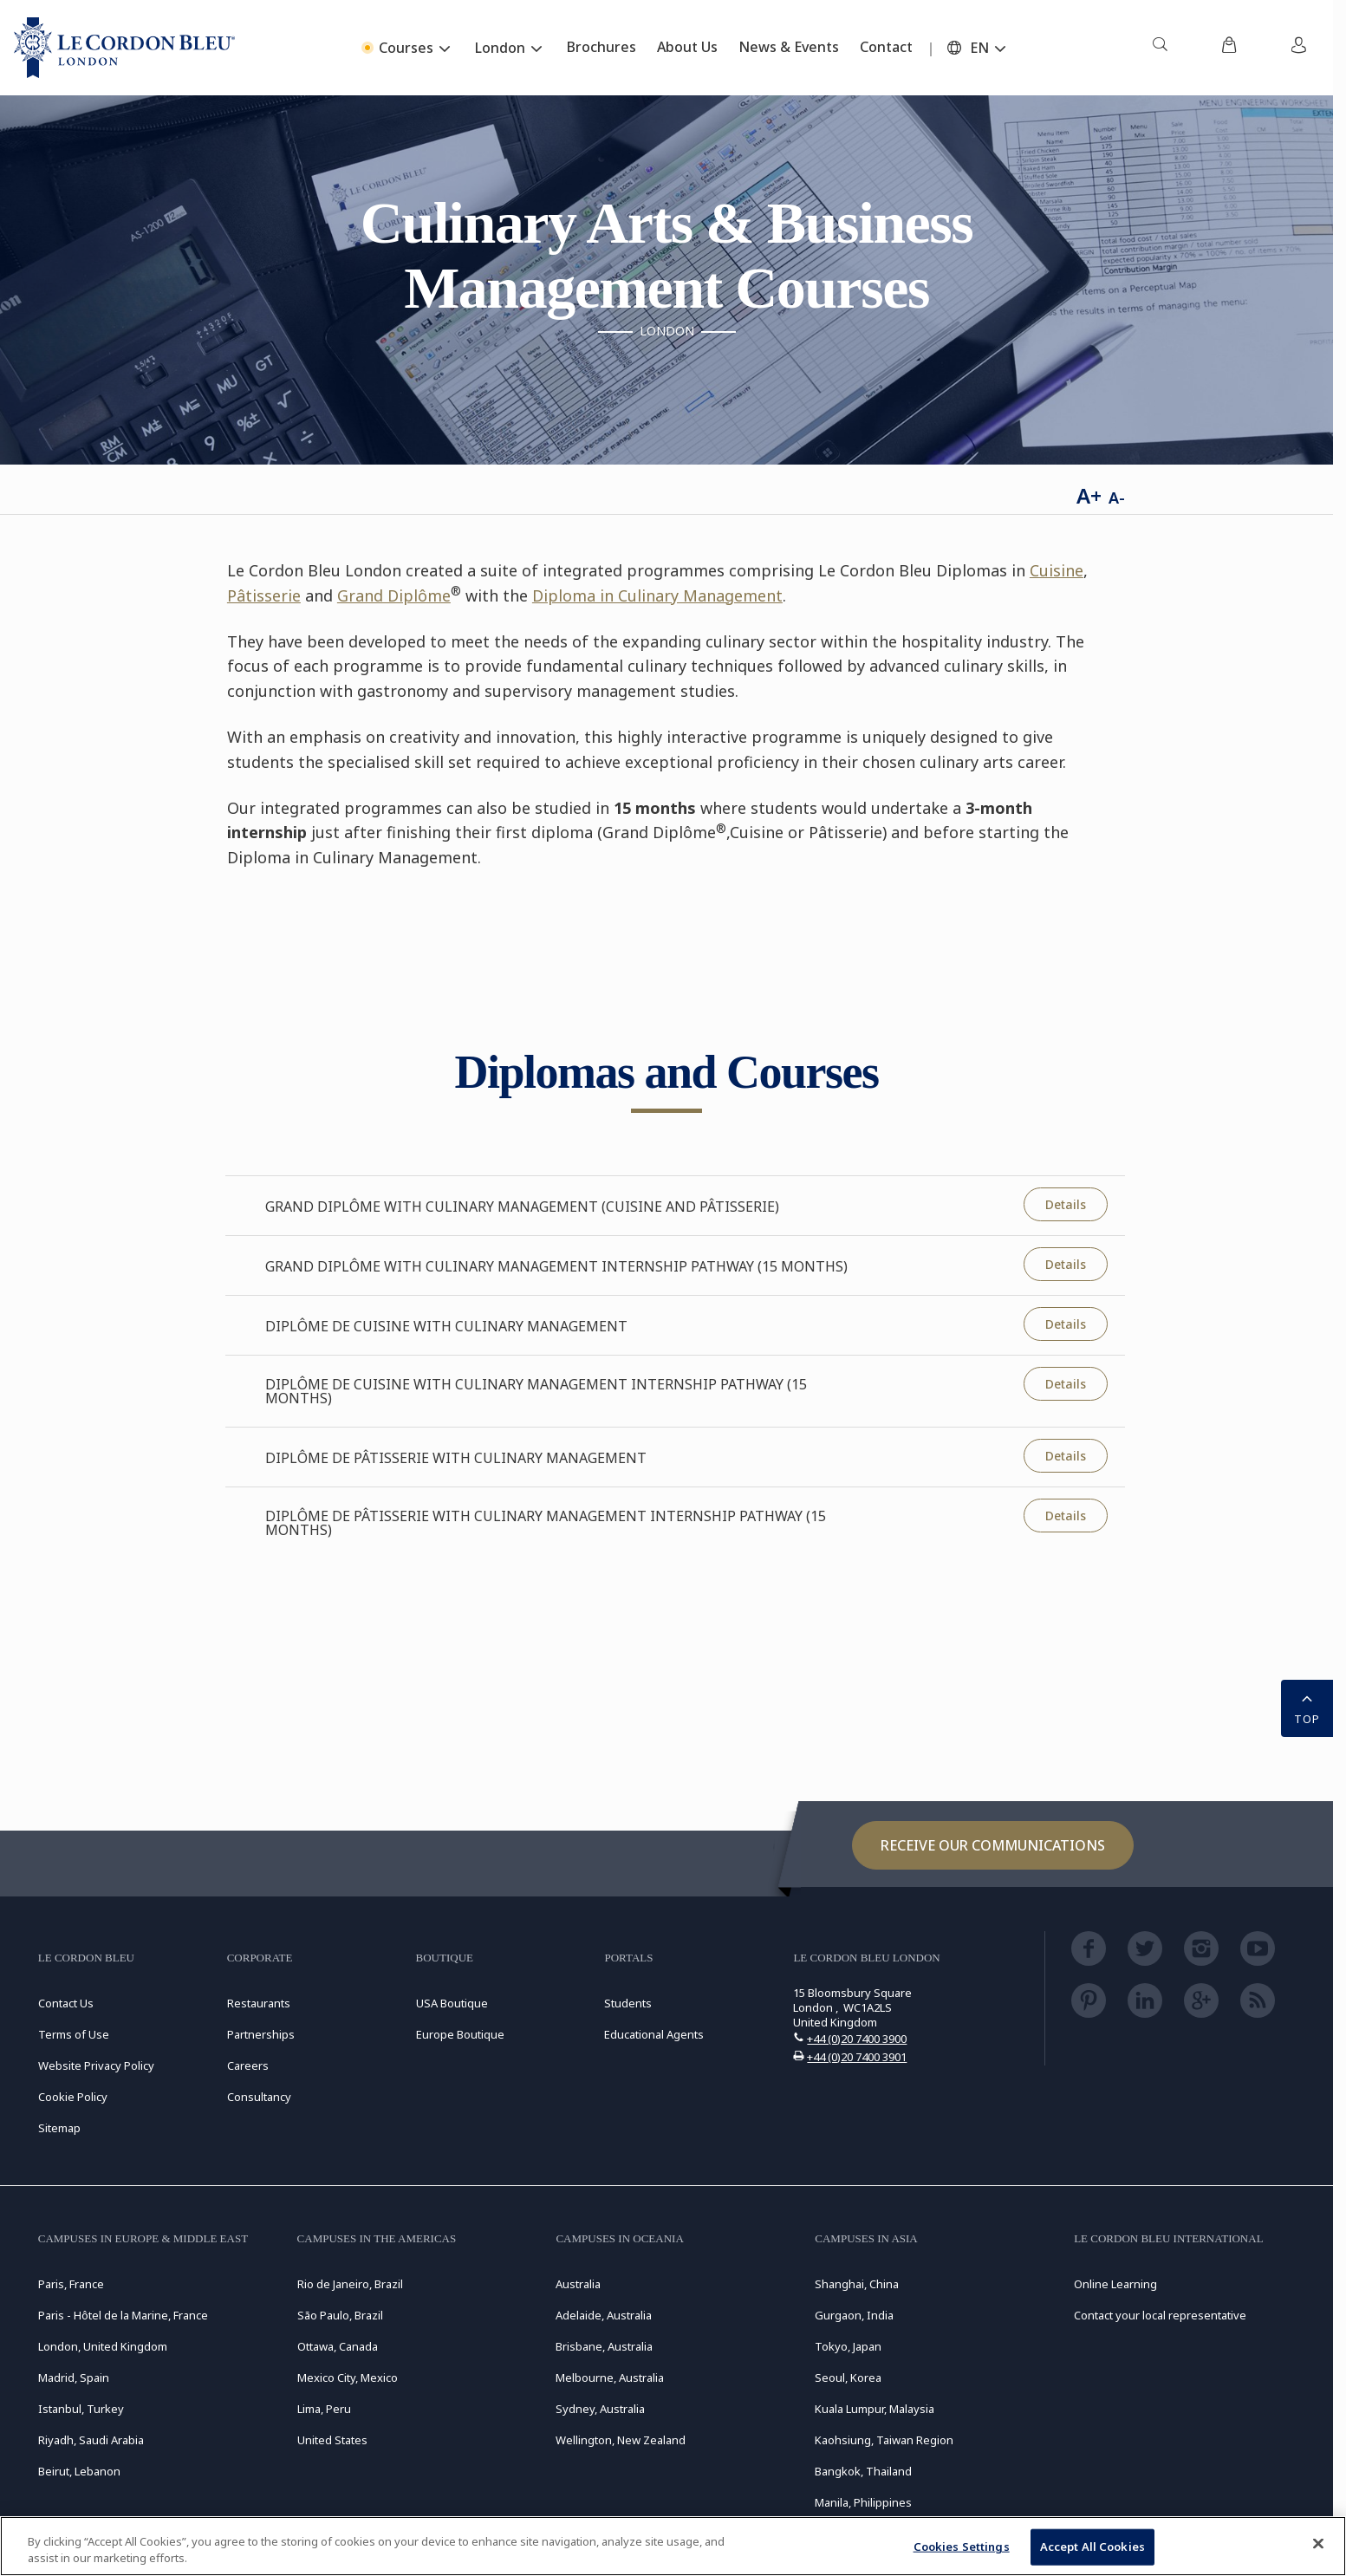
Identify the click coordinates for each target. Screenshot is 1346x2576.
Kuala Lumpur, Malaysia (874, 2409)
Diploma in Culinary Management (657, 595)
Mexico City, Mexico (347, 2377)
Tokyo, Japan (848, 2346)
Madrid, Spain (73, 2377)
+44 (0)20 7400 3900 (857, 2038)
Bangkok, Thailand (863, 2471)
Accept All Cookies (1092, 2546)
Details (1065, 1204)
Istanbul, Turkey (81, 2409)
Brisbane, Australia (604, 2346)
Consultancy (259, 2096)
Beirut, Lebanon (79, 2471)
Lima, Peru (324, 2409)
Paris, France (71, 2284)
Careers (248, 2065)
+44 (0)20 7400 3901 (857, 2057)
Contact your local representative (1160, 2315)
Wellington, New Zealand (621, 2440)
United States (332, 2440)
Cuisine (1056, 570)
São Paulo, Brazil (340, 2315)
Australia (578, 2284)
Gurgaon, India (854, 2315)
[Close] (1318, 2544)
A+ (1089, 495)
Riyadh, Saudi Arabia (91, 2440)
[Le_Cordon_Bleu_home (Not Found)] (124, 47)
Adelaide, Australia (604, 2315)
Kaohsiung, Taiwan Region (884, 2440)
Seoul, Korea (848, 2377)
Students (628, 2003)
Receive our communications (993, 1845)
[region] (673, 2546)
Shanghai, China (857, 2284)
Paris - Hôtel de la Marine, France (123, 2315)
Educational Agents (654, 2034)
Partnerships (261, 2034)
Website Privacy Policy (96, 2065)
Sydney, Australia (600, 2409)
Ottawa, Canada (337, 2346)
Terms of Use (73, 2034)
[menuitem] (1159, 47)
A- (1117, 497)
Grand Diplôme (394, 595)
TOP (1307, 1707)
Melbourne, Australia (610, 2377)
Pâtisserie (264, 595)
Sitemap (59, 2128)
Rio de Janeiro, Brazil (350, 2284)
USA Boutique (452, 2003)
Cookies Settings (962, 2546)
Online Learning (1115, 2284)
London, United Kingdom (102, 2346)
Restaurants (258, 2003)
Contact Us (66, 2003)
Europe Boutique (460, 2034)
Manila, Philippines (863, 2502)
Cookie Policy (72, 2096)
